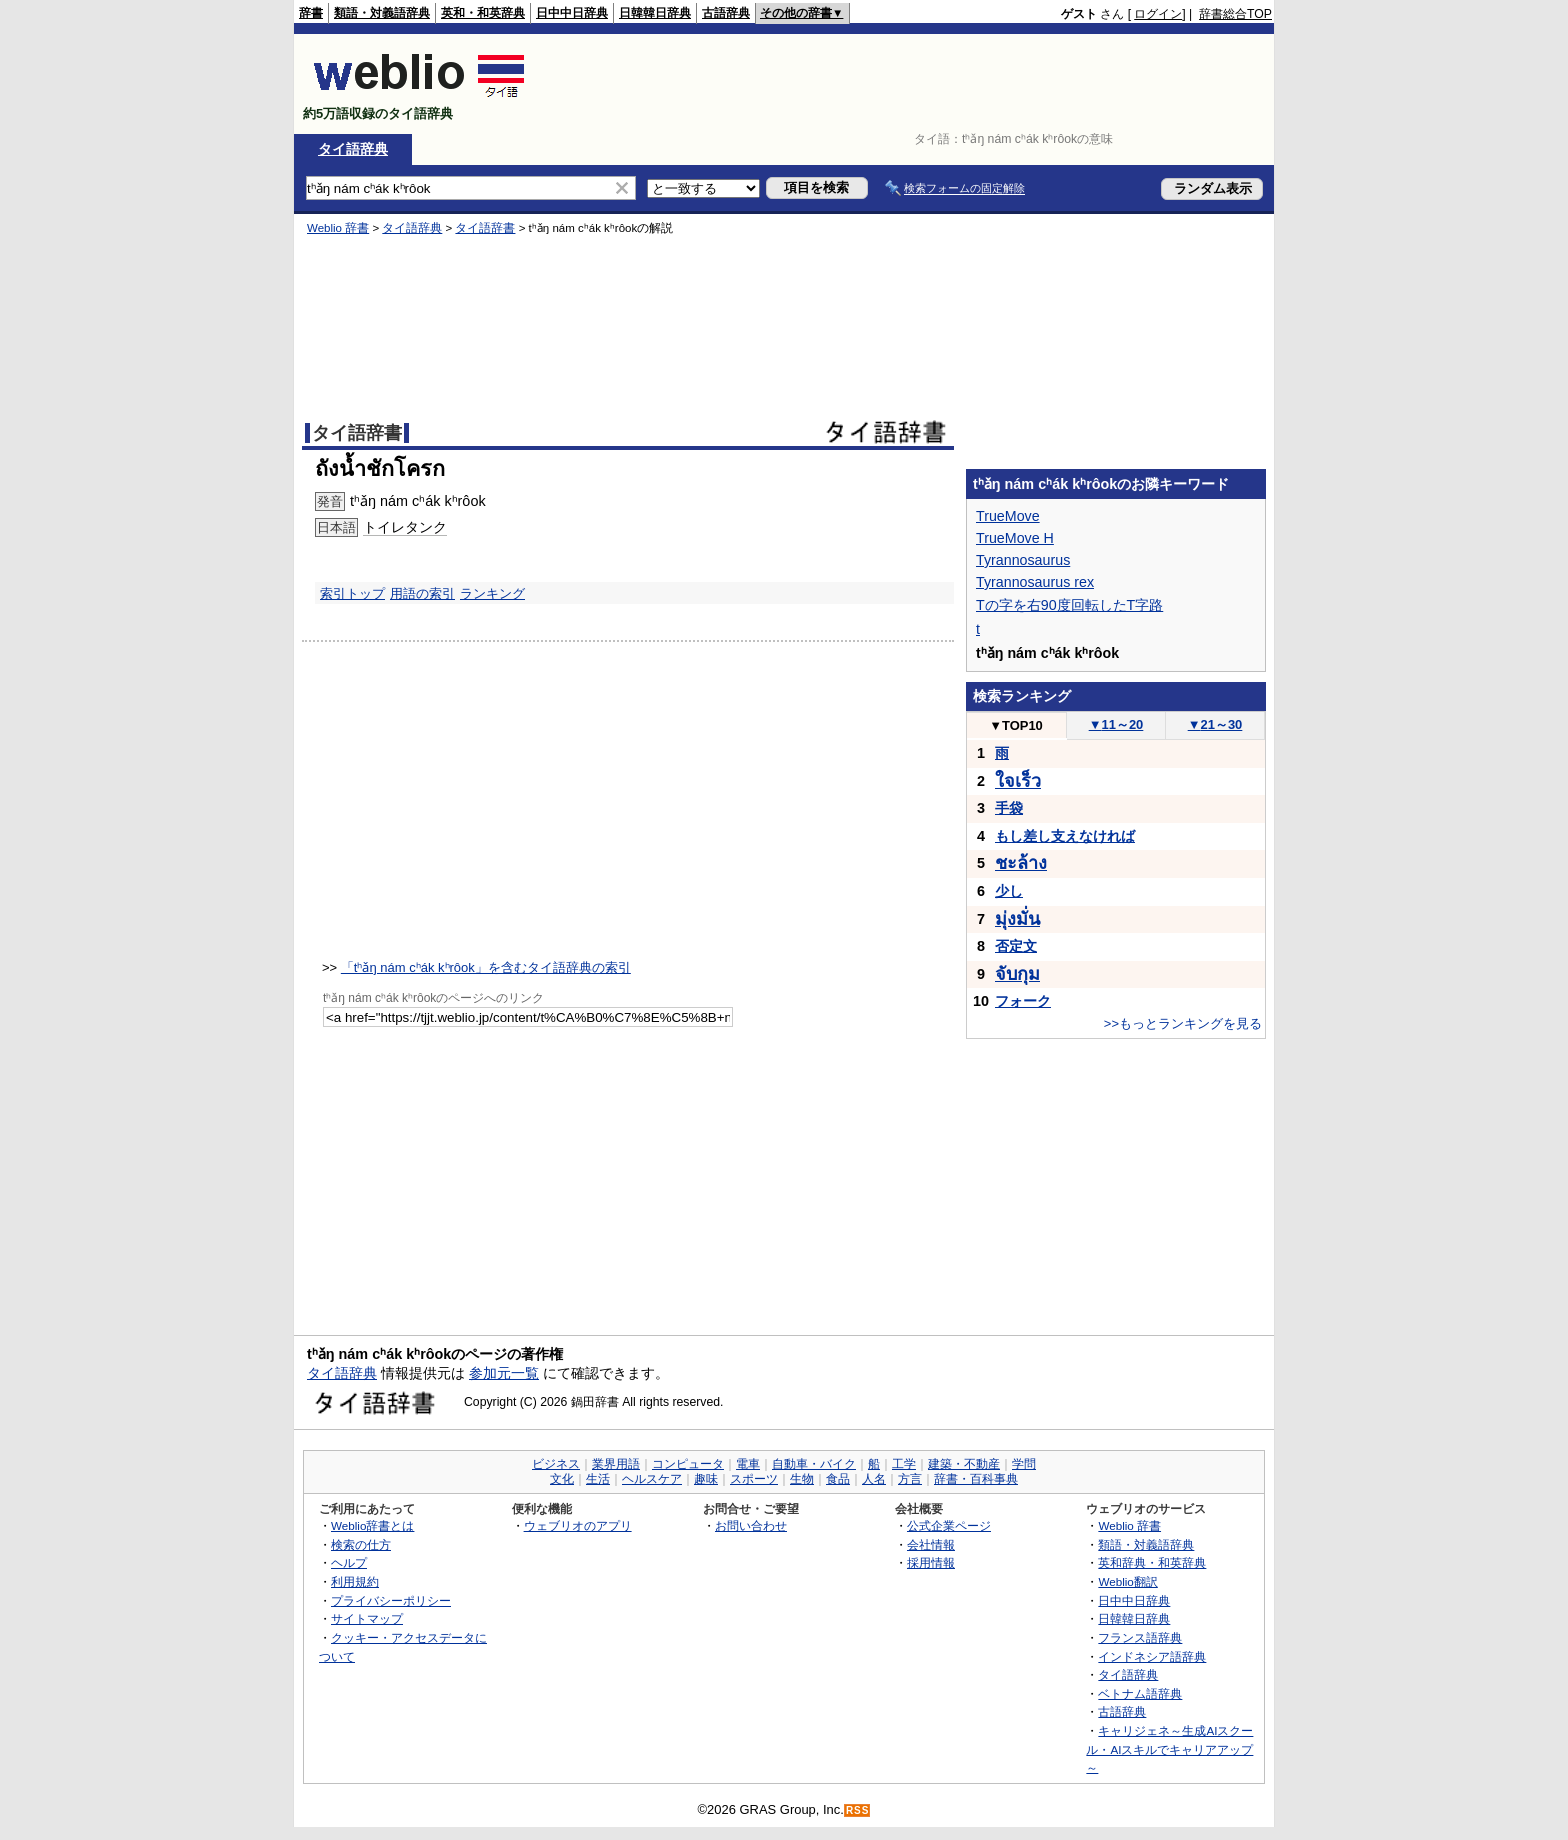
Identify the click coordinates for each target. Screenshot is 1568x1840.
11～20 (1116, 724)
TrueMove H (1015, 538)
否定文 (1016, 946)
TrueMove (1008, 516)
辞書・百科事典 (976, 1479)
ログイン (1158, 14)
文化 (562, 1479)
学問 (1024, 1464)
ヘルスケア (652, 1479)
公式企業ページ (949, 1525)
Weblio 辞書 (338, 228)
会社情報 (931, 1544)
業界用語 (616, 1464)
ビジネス (556, 1464)
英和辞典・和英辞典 (1152, 1562)
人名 (874, 1479)
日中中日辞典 (572, 13)
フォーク (1023, 1001)
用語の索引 (422, 593)
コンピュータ (688, 1464)
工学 (904, 1464)
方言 (910, 1479)
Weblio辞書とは (372, 1525)
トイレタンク (405, 527)
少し (1009, 891)
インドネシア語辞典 (1152, 1656)
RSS (858, 1810)
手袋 (1009, 808)
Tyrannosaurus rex (1035, 582)
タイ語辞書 (485, 228)
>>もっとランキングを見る (1183, 1023)
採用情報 (931, 1562)
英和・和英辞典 (483, 13)
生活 (598, 1479)
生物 (802, 1479)
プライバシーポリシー (391, 1600)
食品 (838, 1479)
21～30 (1215, 724)
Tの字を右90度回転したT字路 (1069, 605)
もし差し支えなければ (1065, 836)
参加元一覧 (504, 1373)
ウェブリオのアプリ (578, 1525)
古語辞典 (726, 13)
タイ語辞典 (353, 149)
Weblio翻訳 (1127, 1581)
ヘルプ (349, 1562)
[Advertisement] (908, 84)
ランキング (492, 593)
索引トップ (352, 593)
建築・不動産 (964, 1464)
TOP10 (1016, 725)
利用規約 (355, 1581)
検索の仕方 (361, 1544)
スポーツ (754, 1479)
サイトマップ (367, 1618)
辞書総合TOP (1235, 14)
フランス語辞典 (1140, 1637)
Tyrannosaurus (1023, 560)
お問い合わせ (751, 1525)
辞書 (311, 13)
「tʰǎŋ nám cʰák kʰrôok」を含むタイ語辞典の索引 (486, 967)
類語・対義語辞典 (382, 13)
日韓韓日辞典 (655, 13)
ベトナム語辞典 (1140, 1693)
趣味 (706, 1479)
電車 (748, 1464)
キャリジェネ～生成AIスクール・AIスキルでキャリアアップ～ (1169, 1749)
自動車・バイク (814, 1464)
